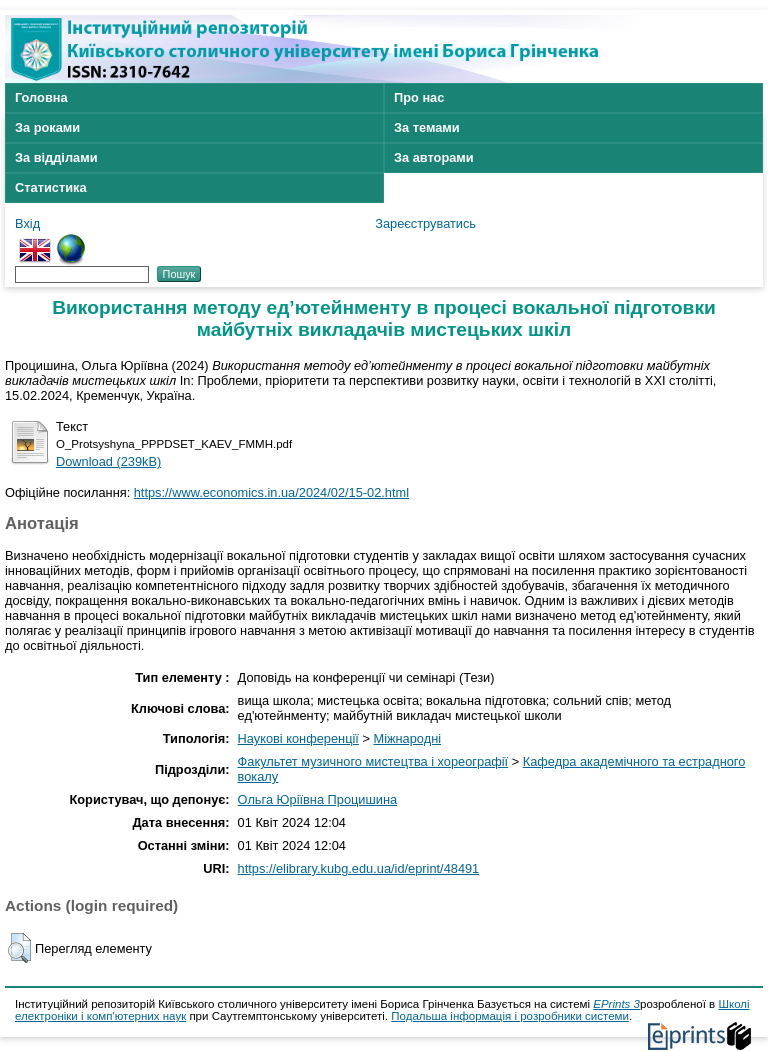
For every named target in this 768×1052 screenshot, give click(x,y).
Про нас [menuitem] (419, 97)
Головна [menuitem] (41, 97)
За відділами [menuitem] (56, 157)
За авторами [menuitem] (434, 157)
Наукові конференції (298, 738)
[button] (19, 948)
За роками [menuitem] (47, 127)
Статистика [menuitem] (51, 187)
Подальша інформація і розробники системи (510, 1016)
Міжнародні (407, 738)
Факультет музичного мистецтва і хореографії (373, 761)
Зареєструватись (425, 223)
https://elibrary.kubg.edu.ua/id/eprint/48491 (359, 868)
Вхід (27, 223)
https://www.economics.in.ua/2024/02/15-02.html (271, 492)
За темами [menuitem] (427, 127)
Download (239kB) (108, 461)
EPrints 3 (616, 1004)
